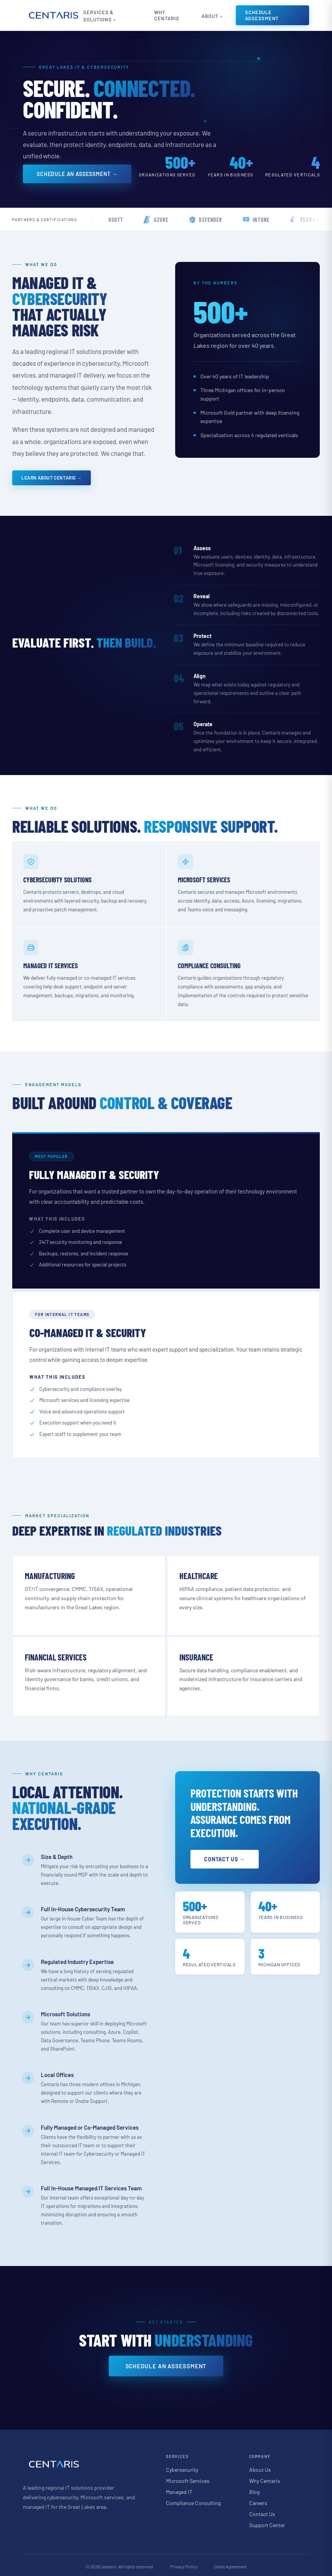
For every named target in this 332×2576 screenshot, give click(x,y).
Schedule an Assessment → (77, 174)
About (212, 16)
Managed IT (179, 2489)
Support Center (267, 2522)
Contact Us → (227, 1857)
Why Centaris (169, 15)
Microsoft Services (188, 2478)
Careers (258, 2500)
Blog (254, 2489)
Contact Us (262, 2511)
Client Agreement (230, 2564)
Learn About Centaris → (51, 477)
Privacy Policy (184, 2564)
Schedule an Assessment (166, 2364)
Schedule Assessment (266, 15)
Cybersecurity (182, 2467)
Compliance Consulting (193, 2500)
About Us (260, 2467)
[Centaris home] (53, 15)
